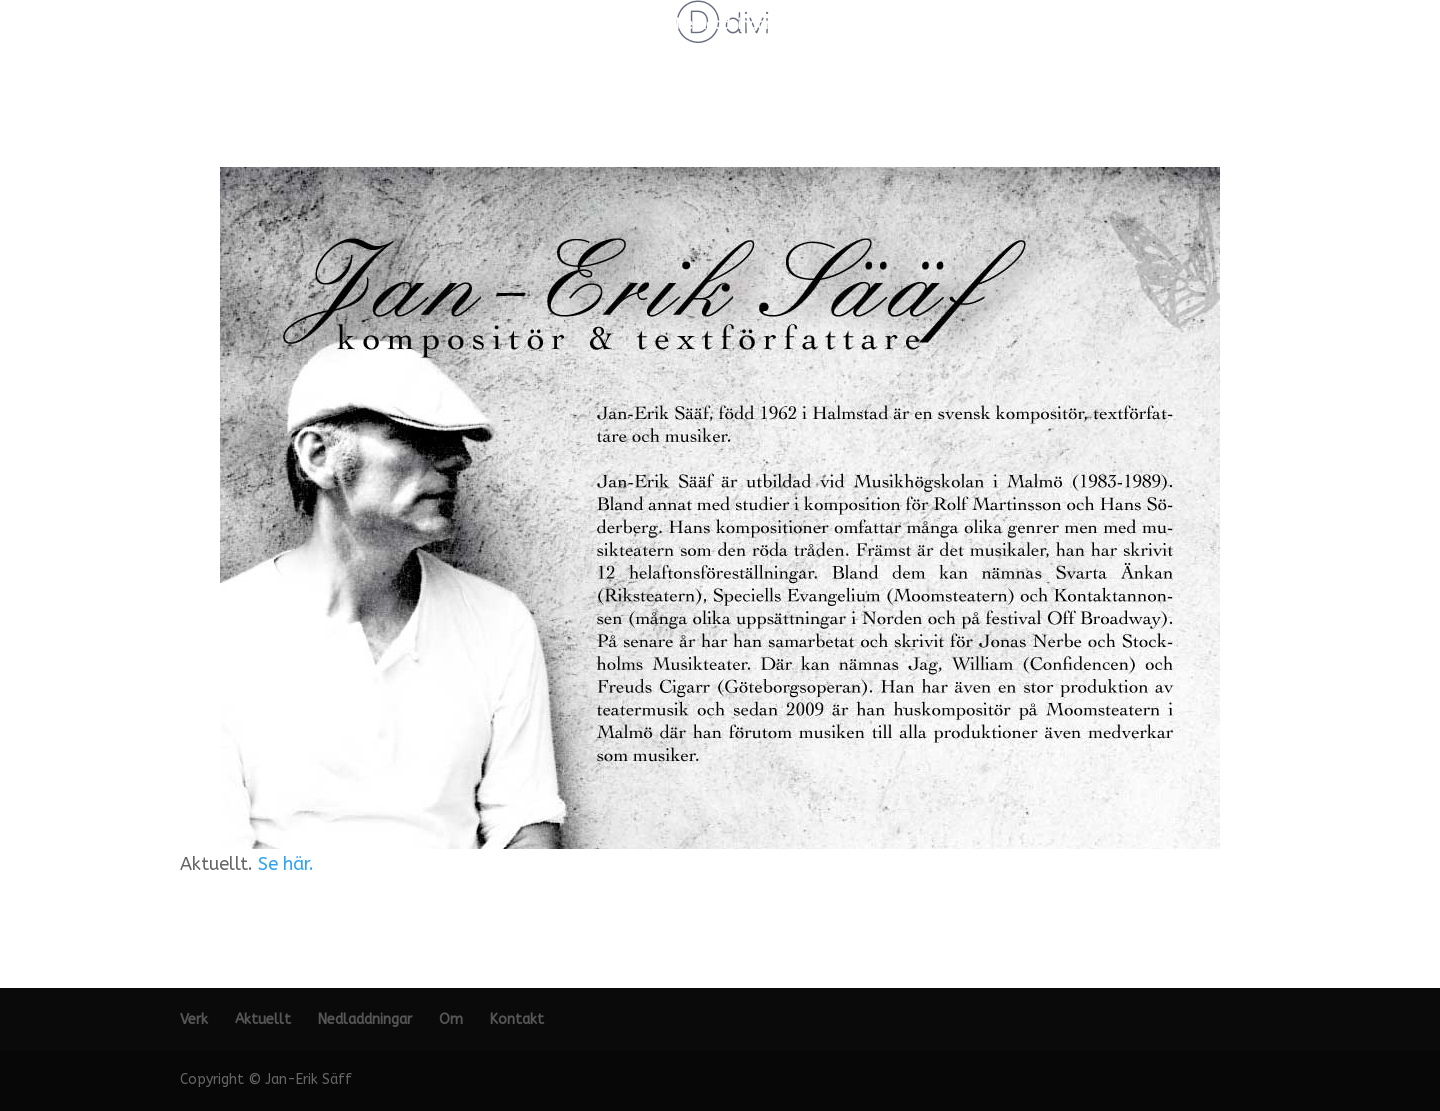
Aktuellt (621, 25)
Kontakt (875, 25)
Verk (552, 25)
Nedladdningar (723, 25)
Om (809, 25)
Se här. (286, 864)
